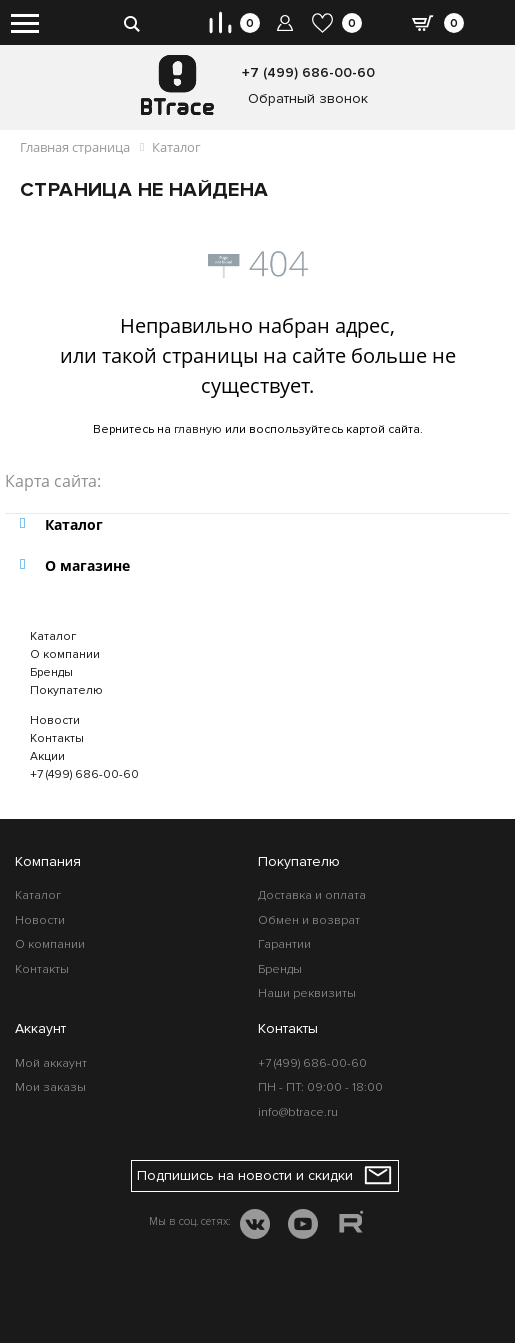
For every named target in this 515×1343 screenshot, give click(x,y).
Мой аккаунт (51, 1063)
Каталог (53, 636)
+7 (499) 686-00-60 (308, 72)
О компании (65, 654)
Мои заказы (50, 1087)
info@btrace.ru (298, 1112)
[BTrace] (177, 85)
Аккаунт (40, 1028)
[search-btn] (131, 22)
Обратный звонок (308, 98)
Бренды (51, 672)
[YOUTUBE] (303, 1226)
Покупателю (66, 690)
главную (198, 429)
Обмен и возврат (309, 920)
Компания (48, 861)
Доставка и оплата (312, 895)
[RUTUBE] (351, 1225)
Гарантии (284, 944)
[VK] (255, 1226)
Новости (55, 720)
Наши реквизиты (307, 993)
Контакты (57, 738)
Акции (47, 756)
